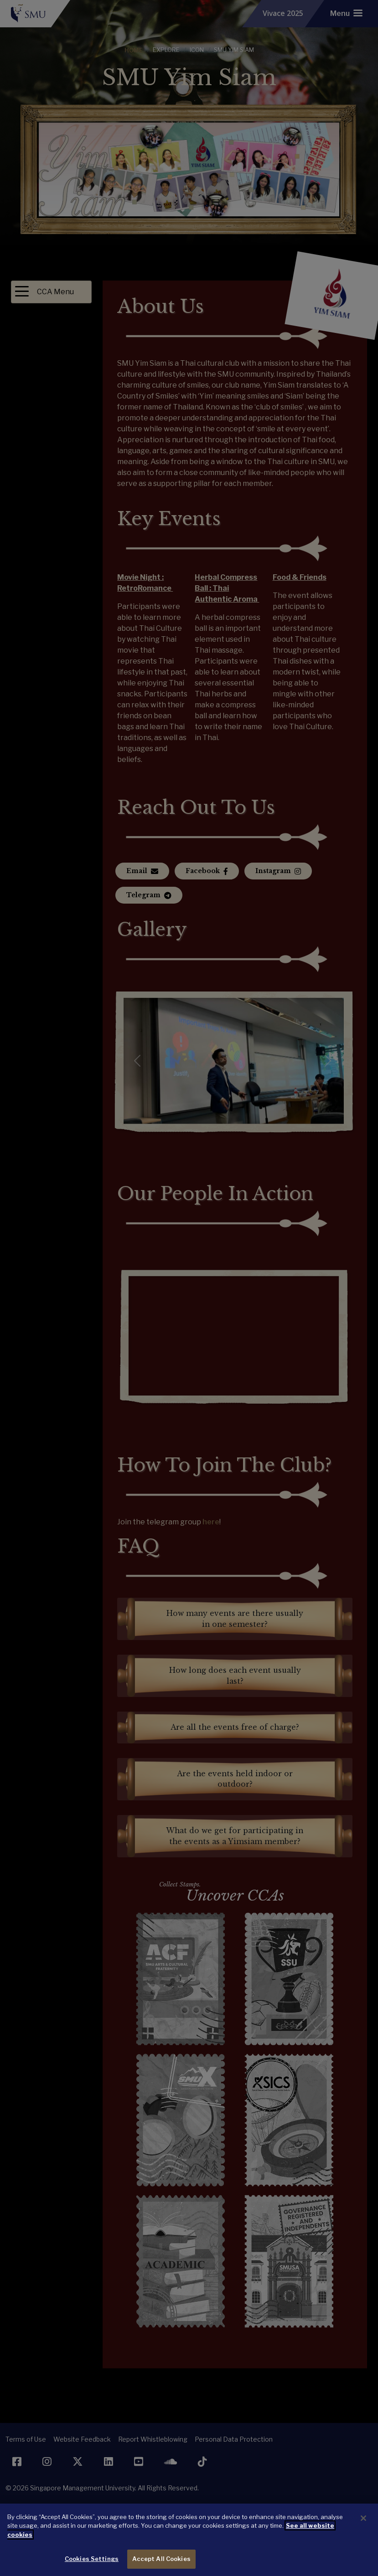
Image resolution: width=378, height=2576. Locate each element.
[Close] (363, 2518)
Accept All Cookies (161, 2558)
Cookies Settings (92, 2558)
